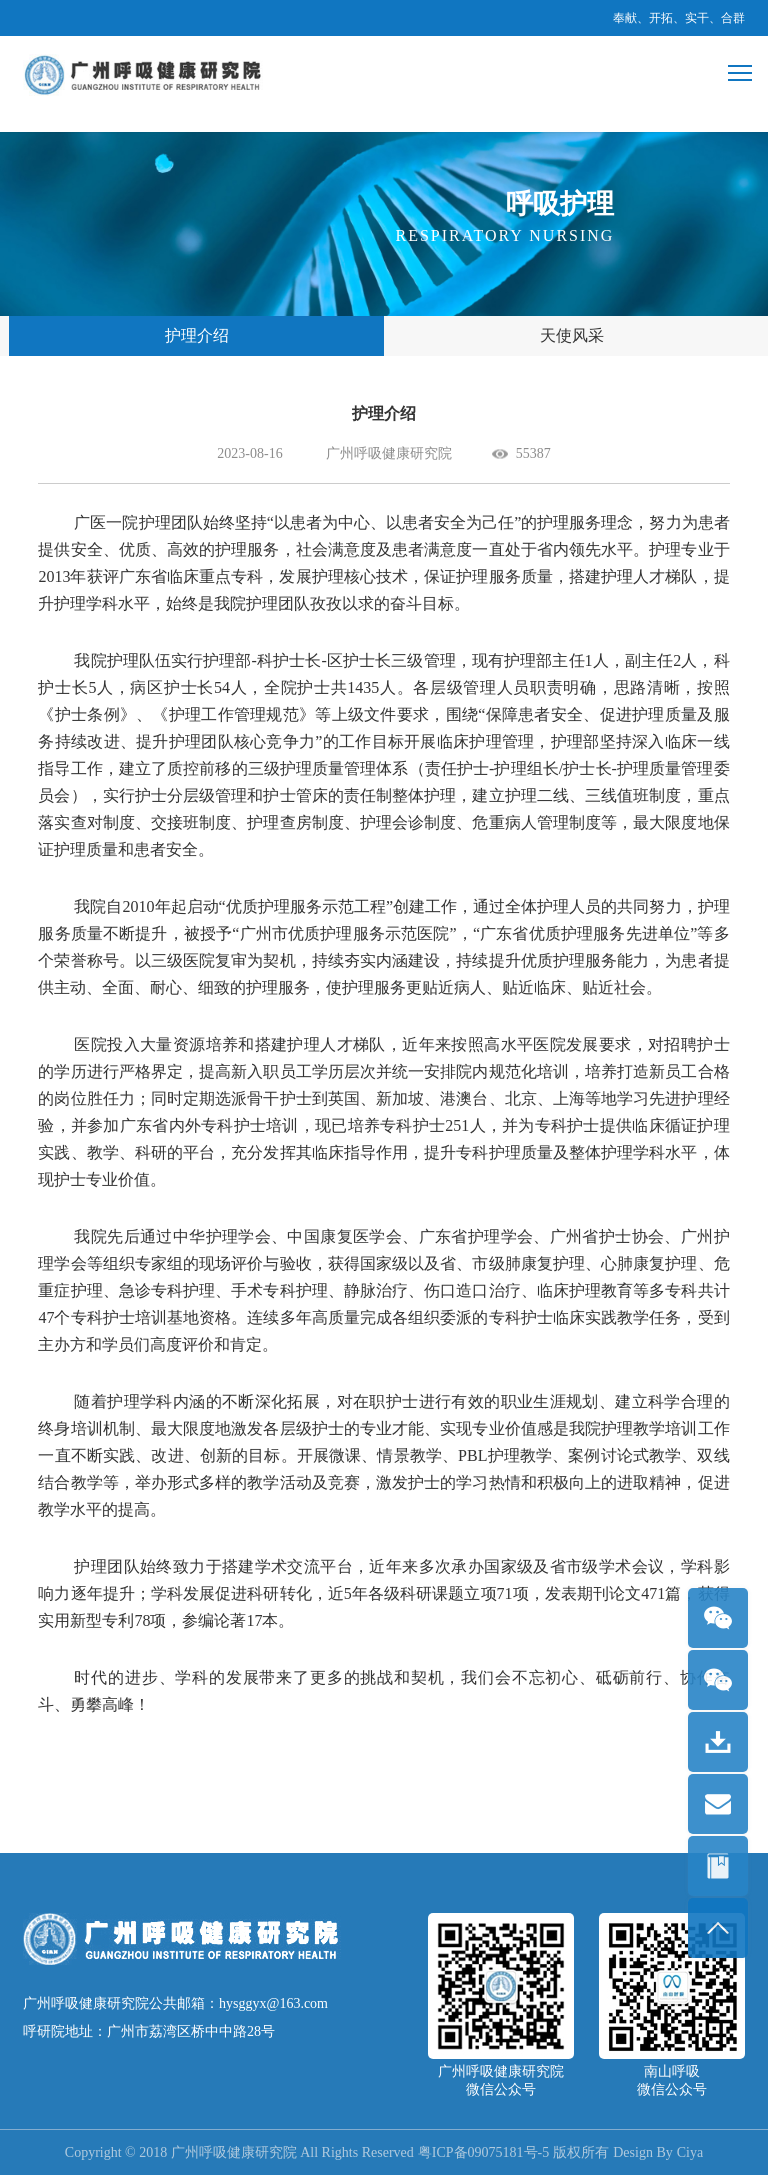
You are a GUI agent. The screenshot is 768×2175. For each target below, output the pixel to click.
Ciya (690, 2152)
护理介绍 (197, 335)
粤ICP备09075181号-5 (483, 2152)
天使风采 (572, 335)
